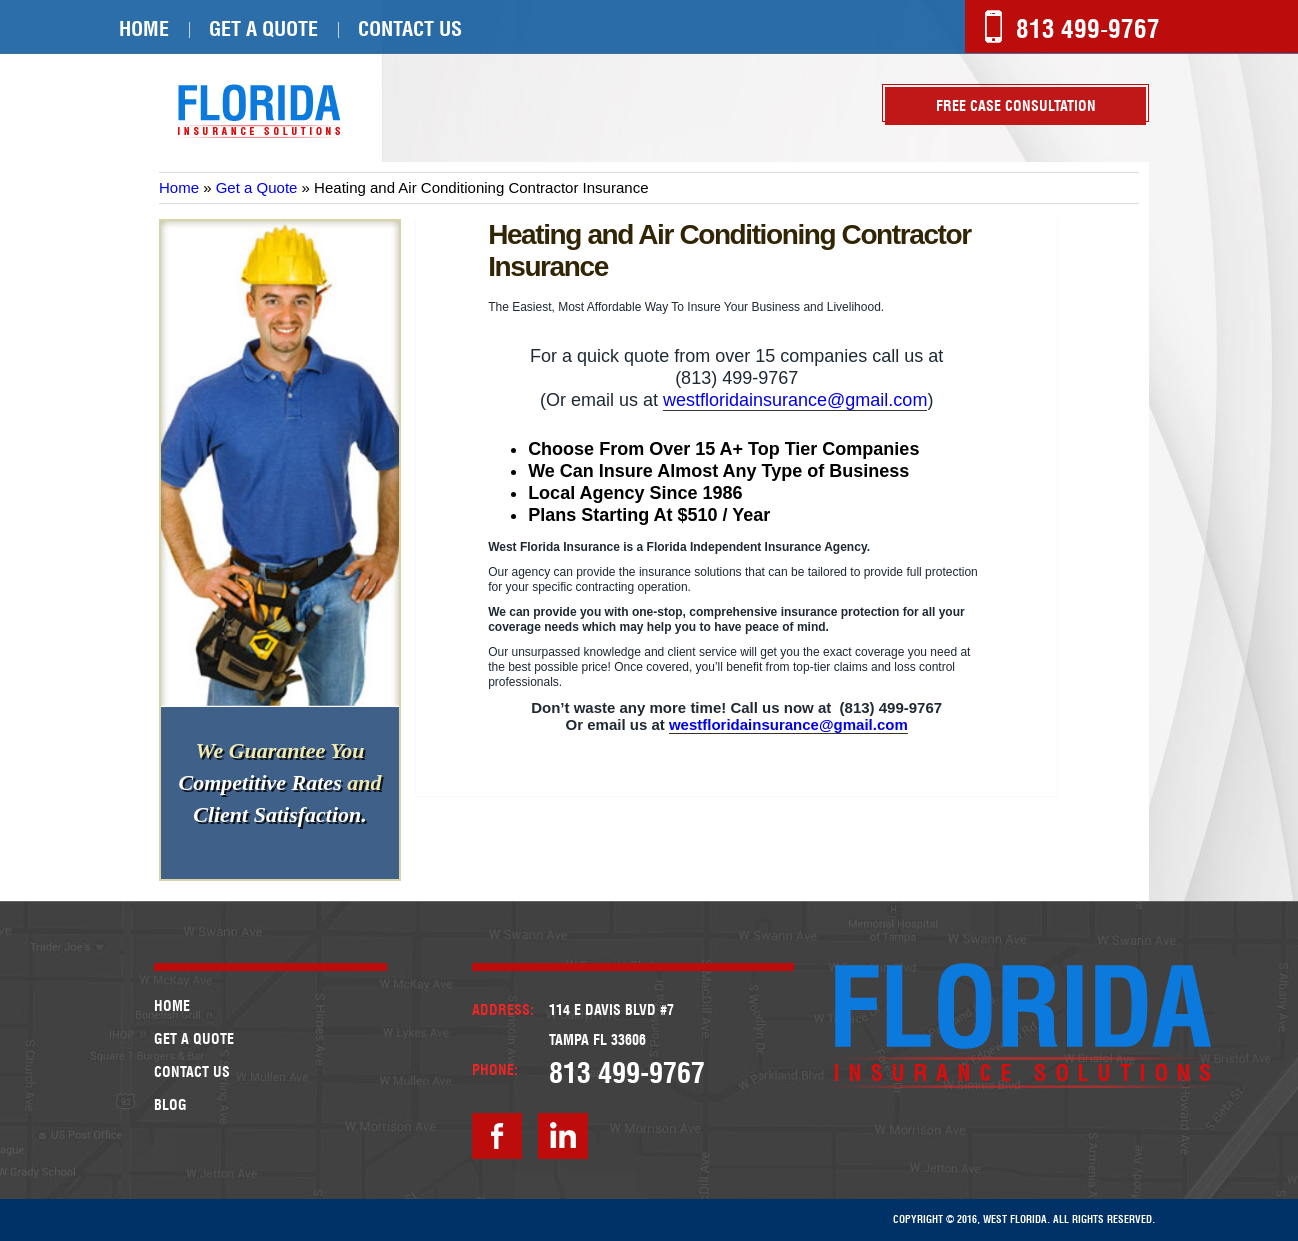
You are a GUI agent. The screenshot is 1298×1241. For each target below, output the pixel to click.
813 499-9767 (1088, 29)
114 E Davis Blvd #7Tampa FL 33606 (611, 1025)
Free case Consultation (1016, 106)
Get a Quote (263, 29)
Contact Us (410, 29)
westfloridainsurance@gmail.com (795, 400)
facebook (497, 1136)
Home (144, 29)
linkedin (563, 1136)
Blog (170, 1105)
